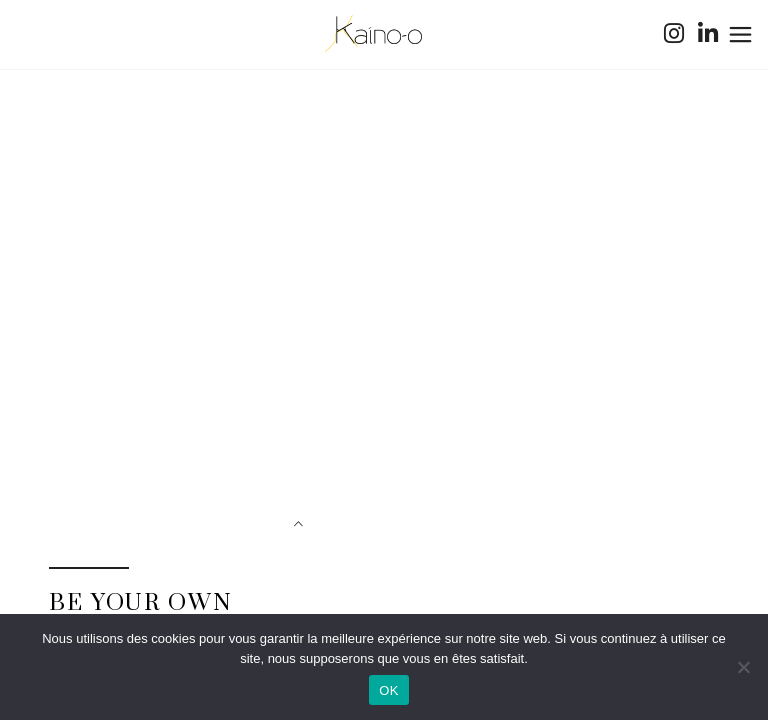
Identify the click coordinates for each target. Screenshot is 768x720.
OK (388, 690)
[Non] (743, 667)
